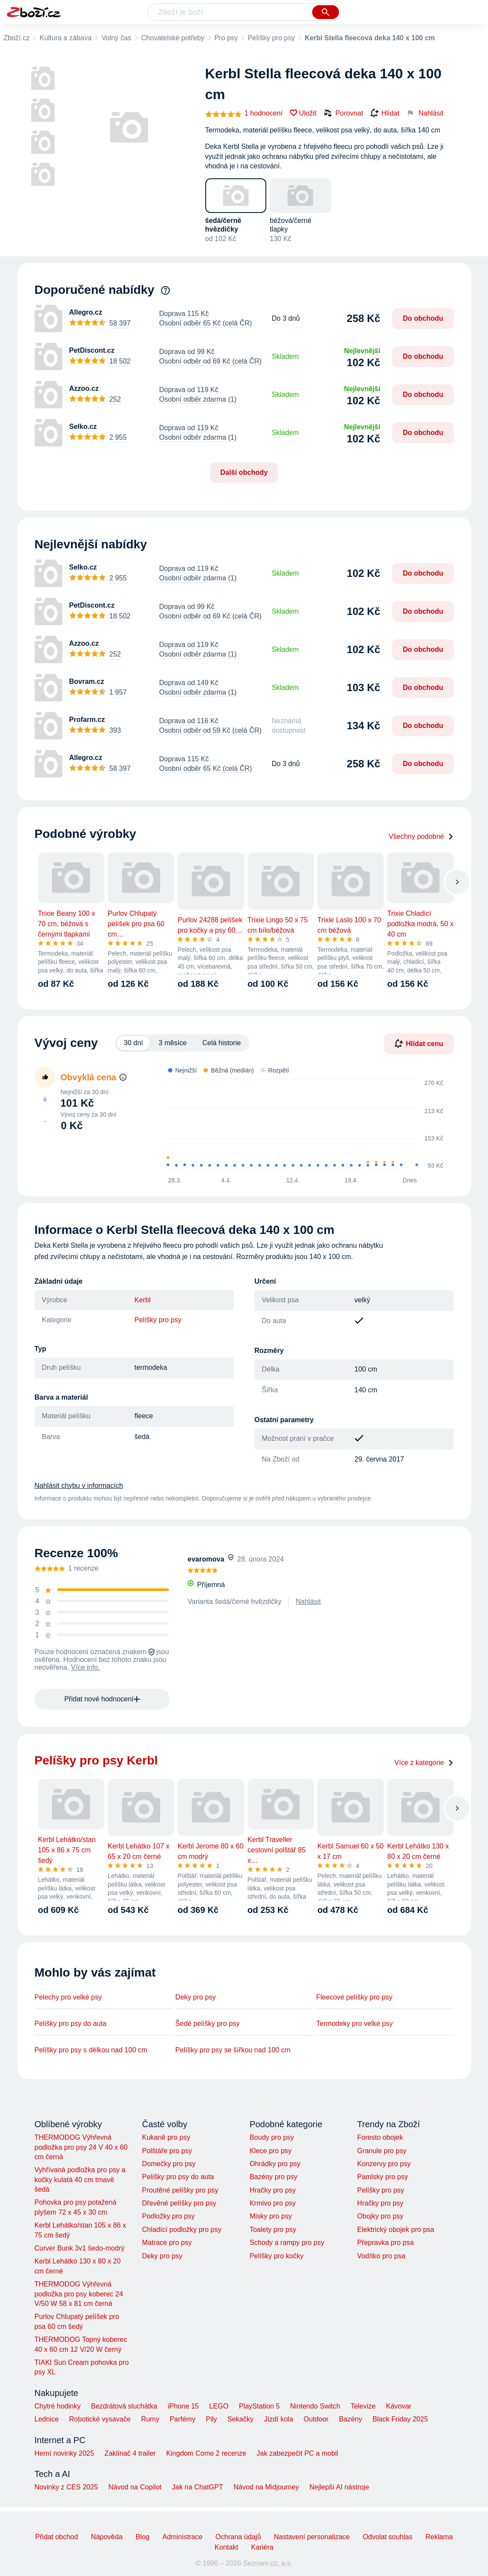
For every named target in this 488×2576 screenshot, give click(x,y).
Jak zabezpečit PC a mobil (298, 2453)
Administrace (182, 2537)
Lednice (47, 2419)
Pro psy (226, 38)
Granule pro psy (382, 2150)
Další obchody (244, 472)
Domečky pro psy (169, 2163)
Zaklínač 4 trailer (129, 2453)
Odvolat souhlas (388, 2537)
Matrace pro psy (167, 2242)
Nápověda (107, 2537)
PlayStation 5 (259, 2406)
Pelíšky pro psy (271, 38)
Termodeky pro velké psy (354, 2023)
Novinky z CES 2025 (66, 2487)
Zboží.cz (16, 38)
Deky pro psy (195, 1997)
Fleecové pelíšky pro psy (354, 1997)
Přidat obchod (56, 2537)
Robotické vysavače (100, 2419)
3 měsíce (172, 1042)
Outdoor (316, 2419)
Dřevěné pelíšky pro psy (179, 2203)
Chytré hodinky (58, 2406)
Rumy (150, 2419)
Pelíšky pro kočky (276, 2256)
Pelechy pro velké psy (68, 1997)
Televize (363, 2406)
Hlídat (385, 113)
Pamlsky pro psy (382, 2176)
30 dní (133, 1042)
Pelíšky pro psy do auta (71, 2023)
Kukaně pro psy (166, 2137)
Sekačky (240, 2419)
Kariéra (262, 2547)
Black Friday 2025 (400, 2419)
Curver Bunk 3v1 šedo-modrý (80, 2248)
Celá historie (221, 1042)
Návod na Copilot (135, 2487)
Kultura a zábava (65, 38)
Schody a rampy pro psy (286, 2242)
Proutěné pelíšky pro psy (180, 2190)
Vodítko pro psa (381, 2256)
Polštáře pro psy (167, 2150)
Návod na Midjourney (266, 2487)
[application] (300, 1124)
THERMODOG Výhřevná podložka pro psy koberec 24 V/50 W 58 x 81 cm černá (79, 2293)
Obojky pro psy (380, 2216)
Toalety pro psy (272, 2229)
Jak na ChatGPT (197, 2487)
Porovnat (343, 113)
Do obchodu (423, 318)
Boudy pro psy (271, 2137)
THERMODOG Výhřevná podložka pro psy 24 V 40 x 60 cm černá (81, 2147)
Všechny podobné (420, 836)
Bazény (350, 2419)
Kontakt (226, 2547)
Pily (211, 2419)
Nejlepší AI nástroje (339, 2487)
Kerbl (143, 1300)
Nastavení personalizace (312, 2537)
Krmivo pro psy (272, 2203)
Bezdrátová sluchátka (124, 2406)
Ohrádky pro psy (274, 2163)
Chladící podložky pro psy (181, 2229)
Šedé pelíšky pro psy (207, 2023)
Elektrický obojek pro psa (395, 2229)
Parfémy (183, 2419)
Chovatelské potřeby (172, 38)
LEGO (218, 2406)
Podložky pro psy (168, 2216)
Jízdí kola (278, 2419)
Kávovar (398, 2406)
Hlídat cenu (418, 1043)
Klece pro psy (270, 2150)
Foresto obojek (380, 2137)
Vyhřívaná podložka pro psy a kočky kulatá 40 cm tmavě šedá (80, 2179)
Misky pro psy (270, 2216)
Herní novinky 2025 (64, 2453)
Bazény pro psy (273, 2176)
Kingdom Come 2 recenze (206, 2453)
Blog (142, 2537)
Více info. (85, 1667)
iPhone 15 (183, 2406)
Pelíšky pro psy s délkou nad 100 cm (91, 2050)
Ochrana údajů (238, 2537)
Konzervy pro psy (384, 2163)
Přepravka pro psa (385, 2242)
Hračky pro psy (272, 2190)
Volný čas (116, 38)
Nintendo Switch (315, 2406)
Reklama (438, 2537)
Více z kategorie (424, 1762)
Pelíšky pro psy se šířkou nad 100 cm (233, 2050)
